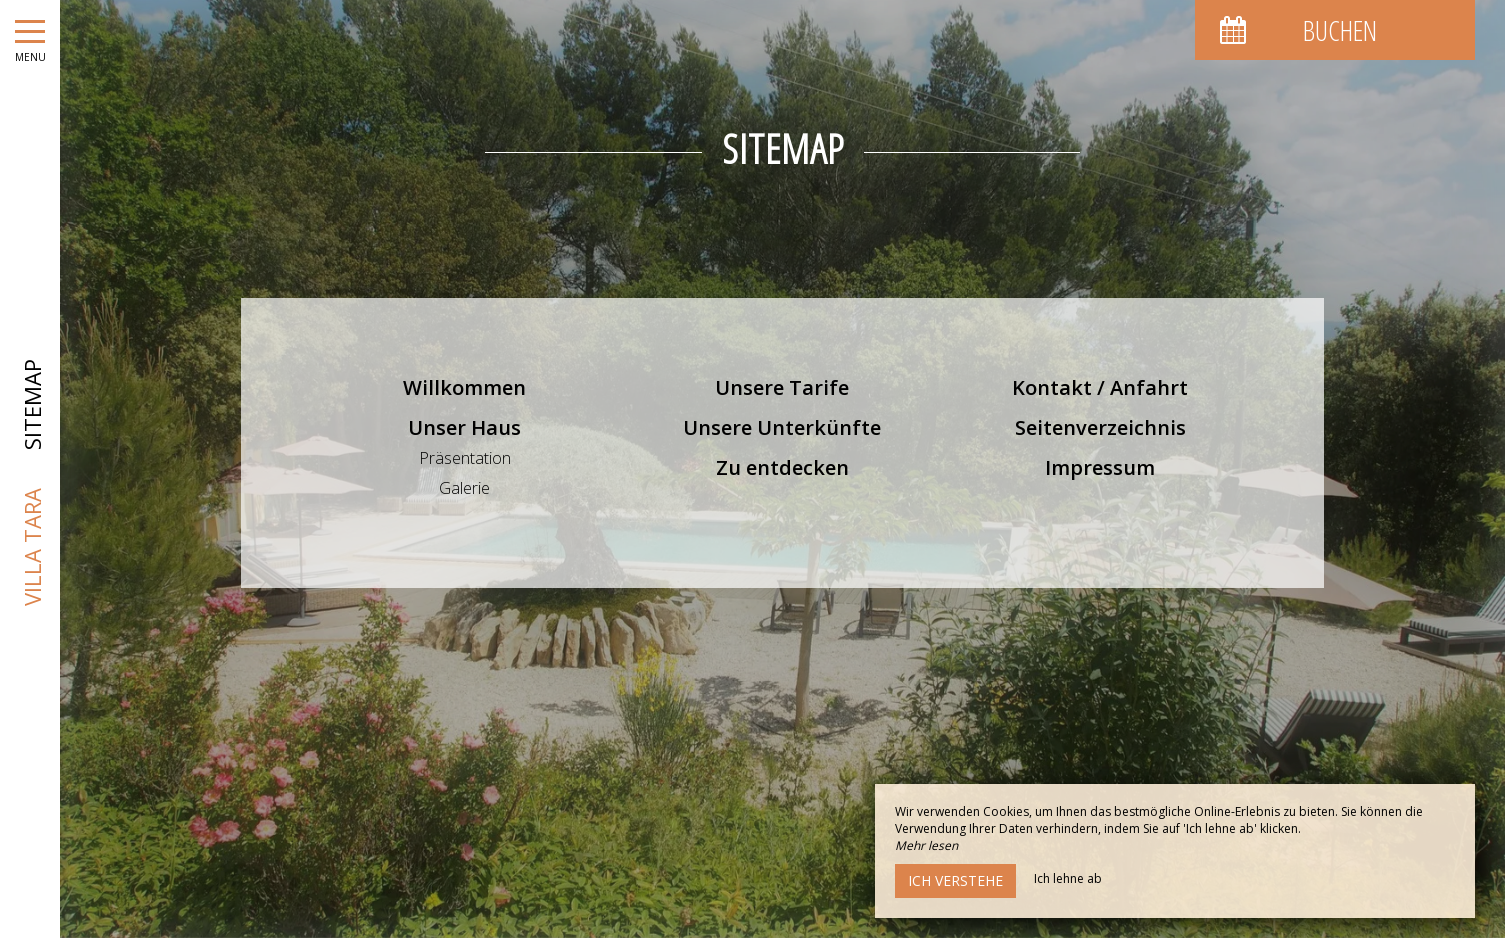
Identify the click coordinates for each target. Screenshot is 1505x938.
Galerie (464, 488)
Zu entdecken (782, 467)
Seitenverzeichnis (1100, 427)
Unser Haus (464, 427)
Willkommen (464, 387)
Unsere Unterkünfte (782, 427)
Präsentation (465, 458)
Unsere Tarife (782, 387)
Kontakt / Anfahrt (1100, 387)
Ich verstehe (955, 880)
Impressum (1100, 467)
